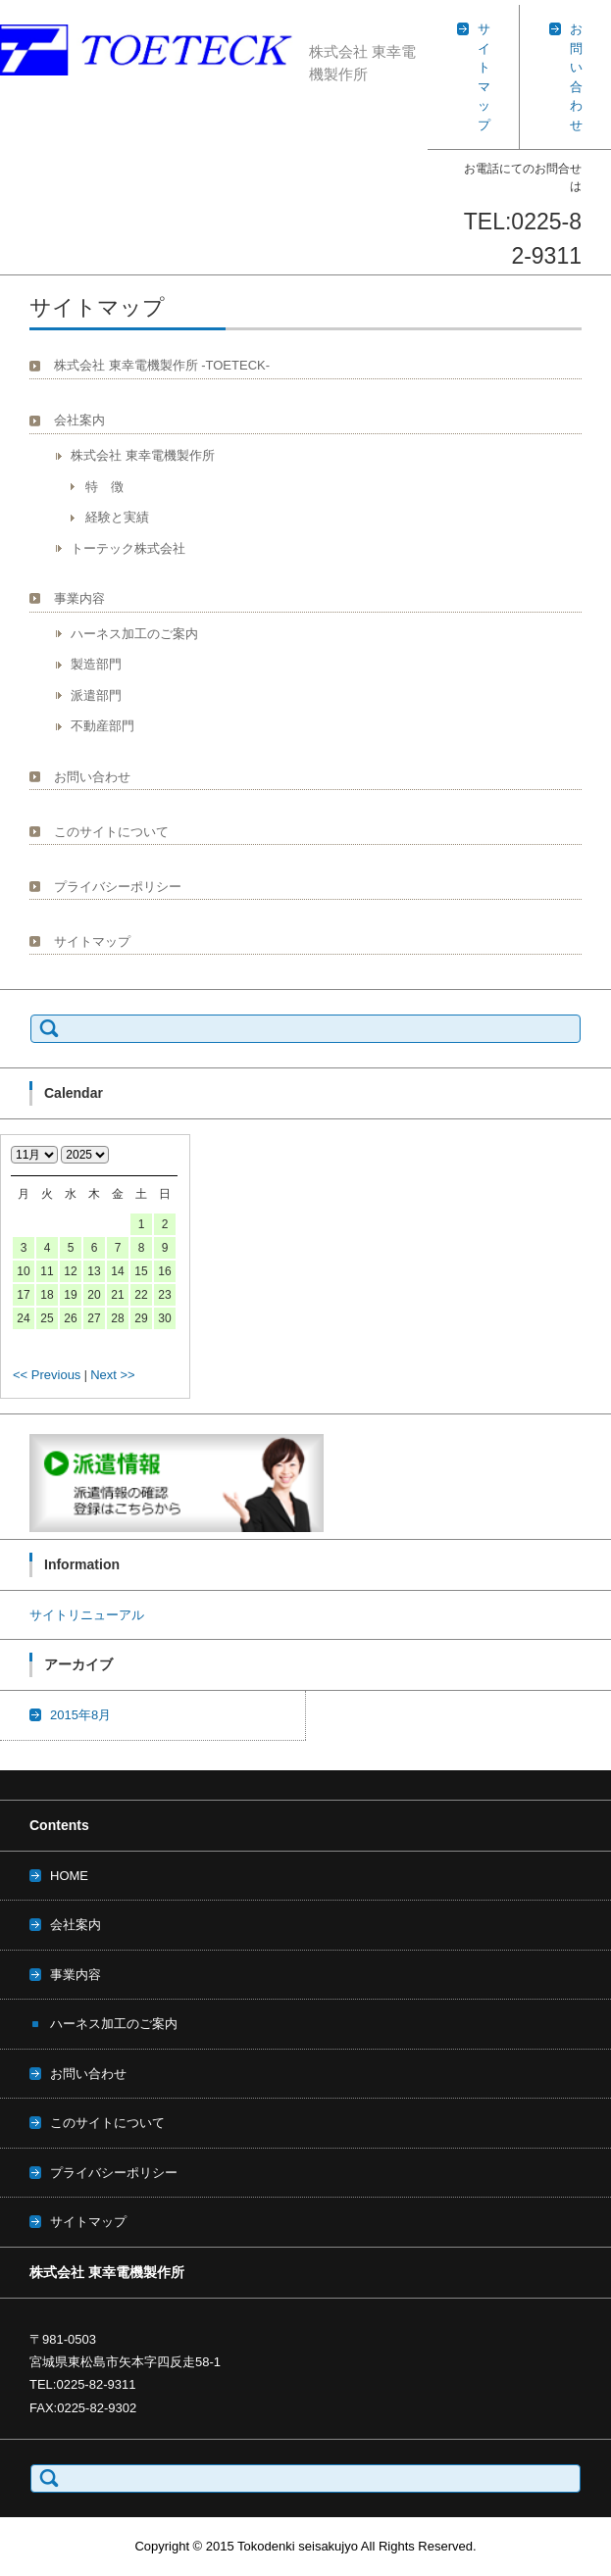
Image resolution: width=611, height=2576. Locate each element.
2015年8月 (80, 1715)
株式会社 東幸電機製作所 (143, 455)
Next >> (112, 1374)
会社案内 (79, 420)
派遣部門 (96, 695)
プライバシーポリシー (117, 886)
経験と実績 (117, 517)
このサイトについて (111, 831)
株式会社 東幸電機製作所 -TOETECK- (162, 365)
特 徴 (104, 486)
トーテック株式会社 (128, 548)
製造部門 (96, 664)
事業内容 (79, 598)
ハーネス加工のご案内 (134, 633)
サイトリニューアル (86, 1615)
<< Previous (46, 1374)
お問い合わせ (92, 776)
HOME (69, 1875)
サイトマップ (92, 941)
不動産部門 (102, 725)
